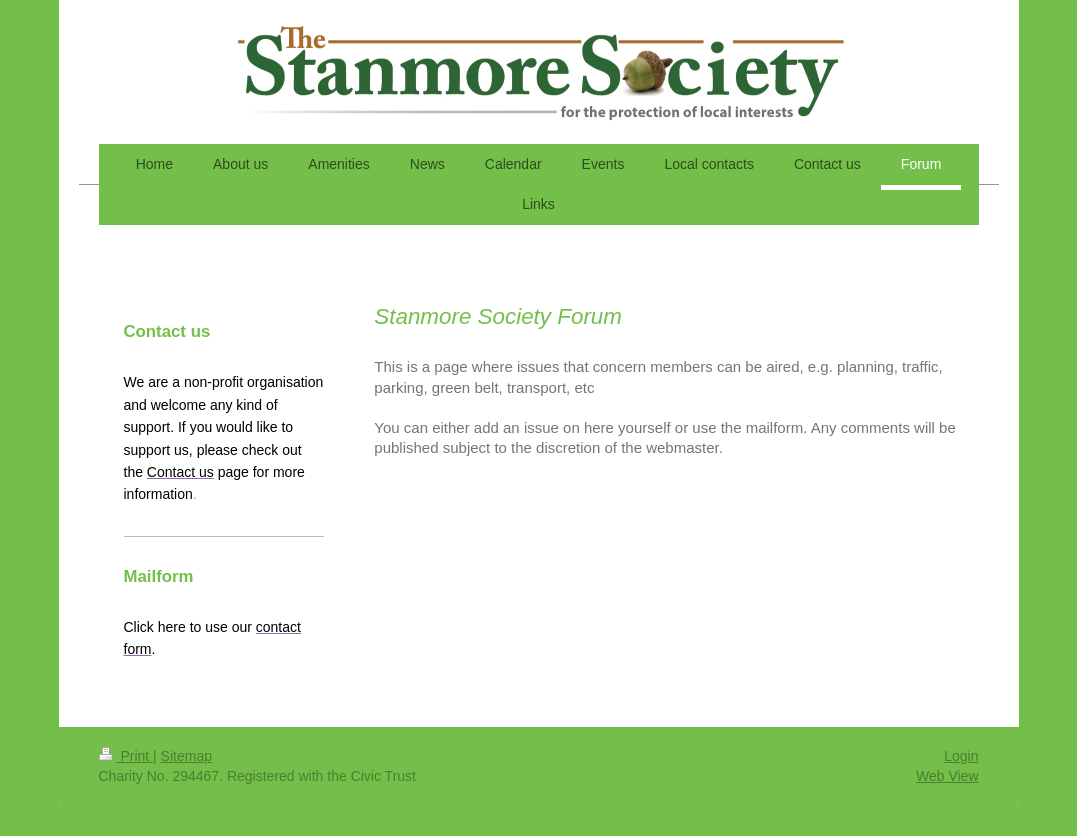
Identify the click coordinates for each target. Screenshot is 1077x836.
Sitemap (186, 756)
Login (961, 756)
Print (126, 756)
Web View (947, 776)
